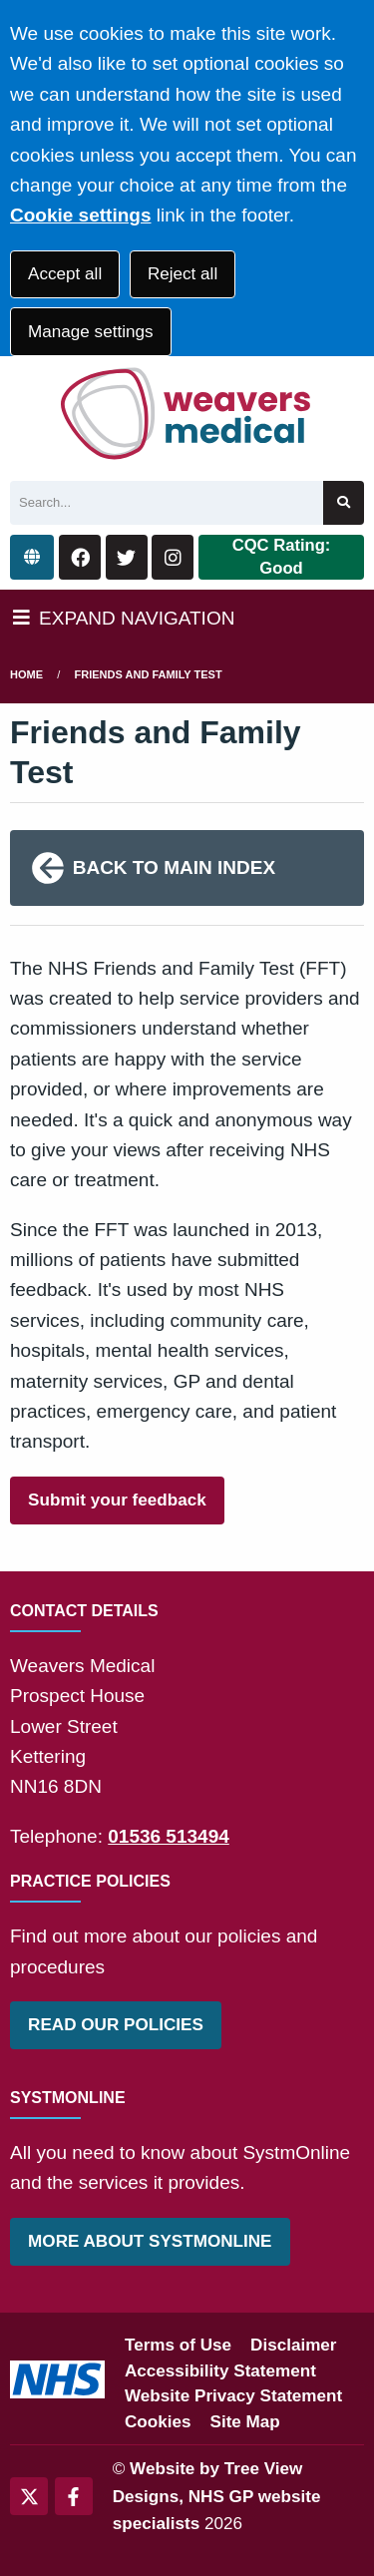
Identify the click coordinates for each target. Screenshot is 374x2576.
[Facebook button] (80, 557)
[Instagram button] (172, 557)
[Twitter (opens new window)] (29, 2496)
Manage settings (90, 331)
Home (26, 674)
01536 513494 (168, 1836)
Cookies (158, 2421)
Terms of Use (178, 2345)
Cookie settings (80, 215)
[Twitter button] (127, 557)
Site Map (245, 2421)
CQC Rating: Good (281, 557)
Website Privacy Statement (233, 2395)
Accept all (65, 273)
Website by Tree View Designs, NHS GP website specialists (217, 2496)
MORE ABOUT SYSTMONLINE (149, 2241)
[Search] (166, 503)
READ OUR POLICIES (115, 2024)
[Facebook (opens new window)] (74, 2496)
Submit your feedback (117, 1500)
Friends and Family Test (148, 674)
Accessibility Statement (220, 2370)
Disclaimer (293, 2345)
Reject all (182, 273)
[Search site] (343, 503)
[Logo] (187, 413)
